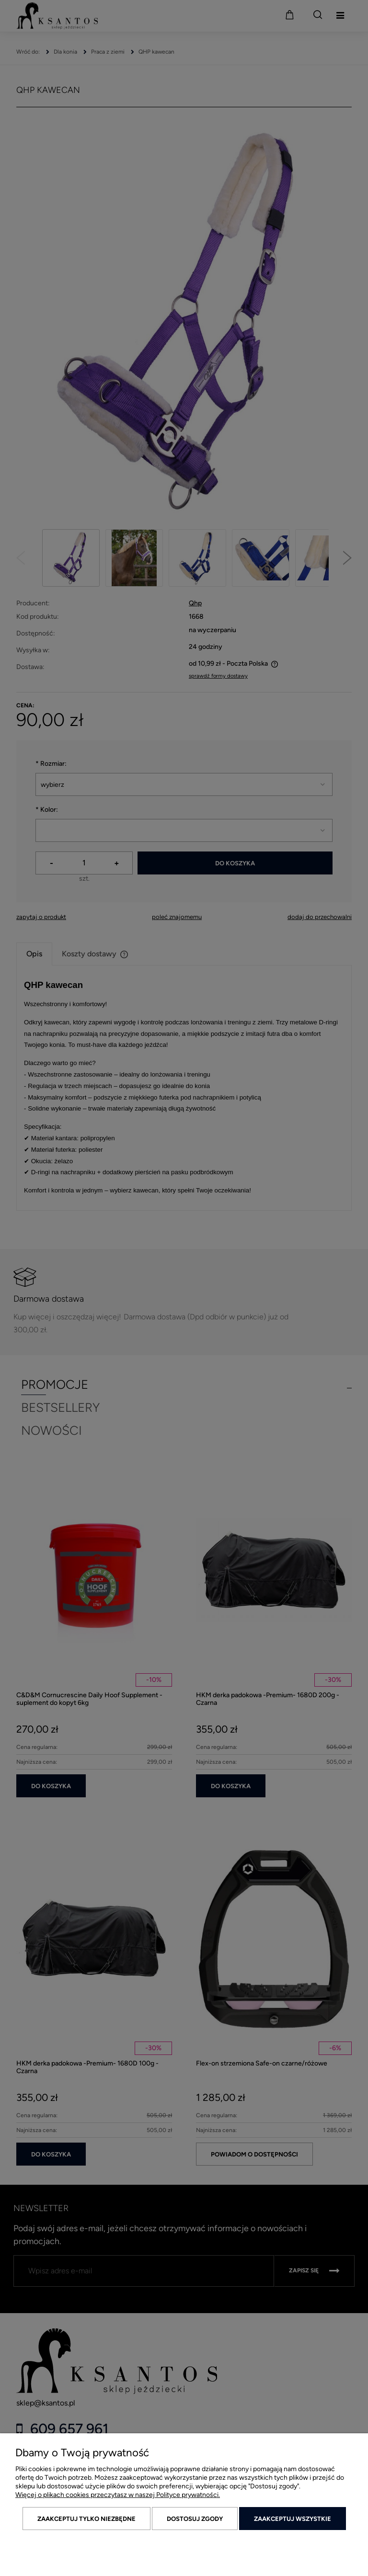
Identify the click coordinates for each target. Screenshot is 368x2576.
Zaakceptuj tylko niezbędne (86, 2518)
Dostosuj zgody (195, 2518)
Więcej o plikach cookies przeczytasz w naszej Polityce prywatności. (117, 2495)
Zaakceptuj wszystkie (292, 2518)
